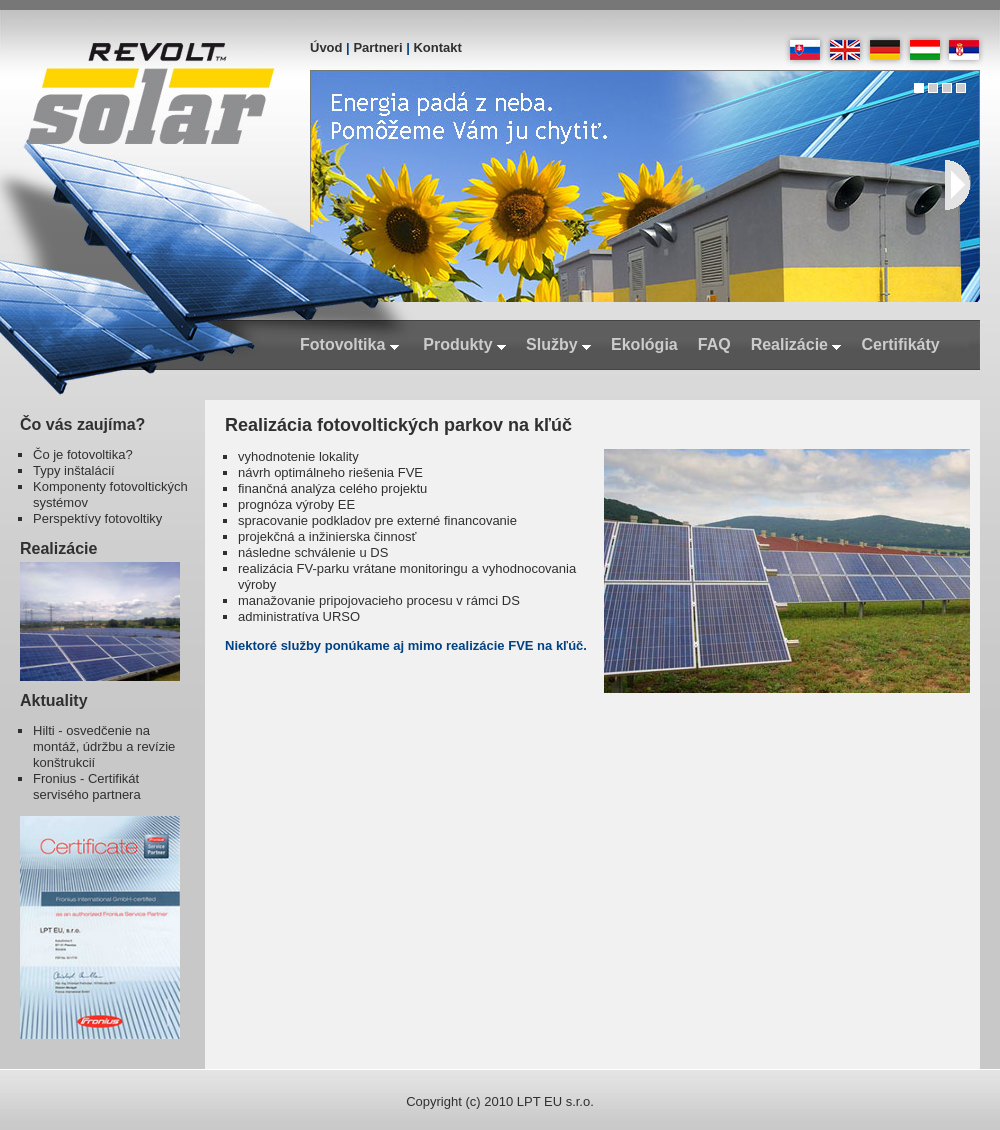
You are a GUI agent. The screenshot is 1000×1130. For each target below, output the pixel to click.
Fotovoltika (349, 344)
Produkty (464, 344)
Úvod (326, 47)
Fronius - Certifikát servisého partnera (87, 786)
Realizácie (796, 344)
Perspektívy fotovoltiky (97, 518)
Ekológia (644, 344)
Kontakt (437, 47)
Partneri (377, 47)
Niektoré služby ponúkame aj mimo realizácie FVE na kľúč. (406, 645)
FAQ (714, 344)
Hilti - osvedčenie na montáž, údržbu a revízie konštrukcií (104, 746)
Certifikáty (900, 344)
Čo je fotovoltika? (83, 454)
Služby (558, 344)
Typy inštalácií (74, 470)
